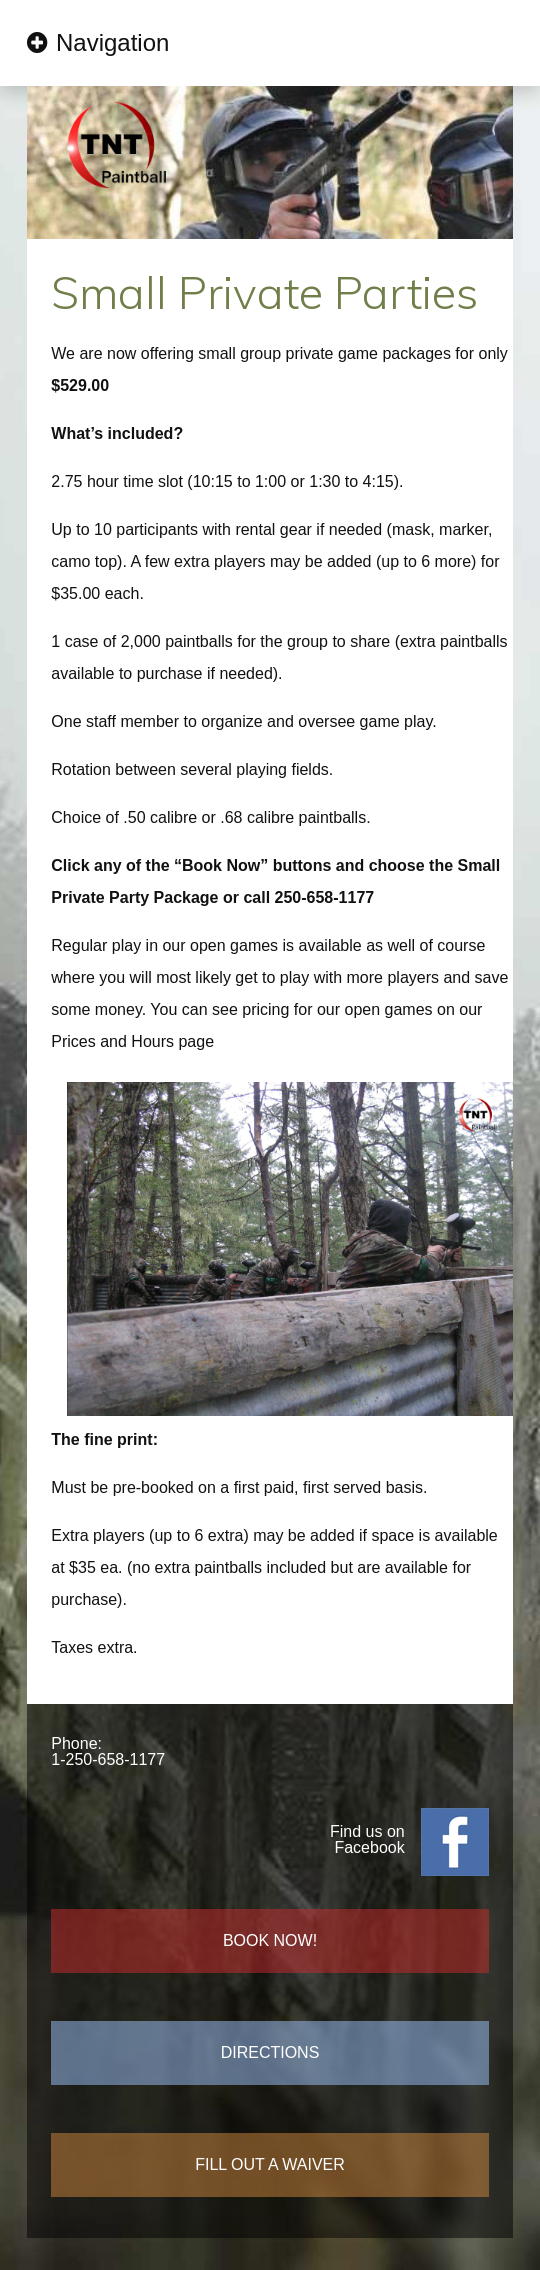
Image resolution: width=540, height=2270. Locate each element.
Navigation (112, 42)
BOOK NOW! (270, 1940)
